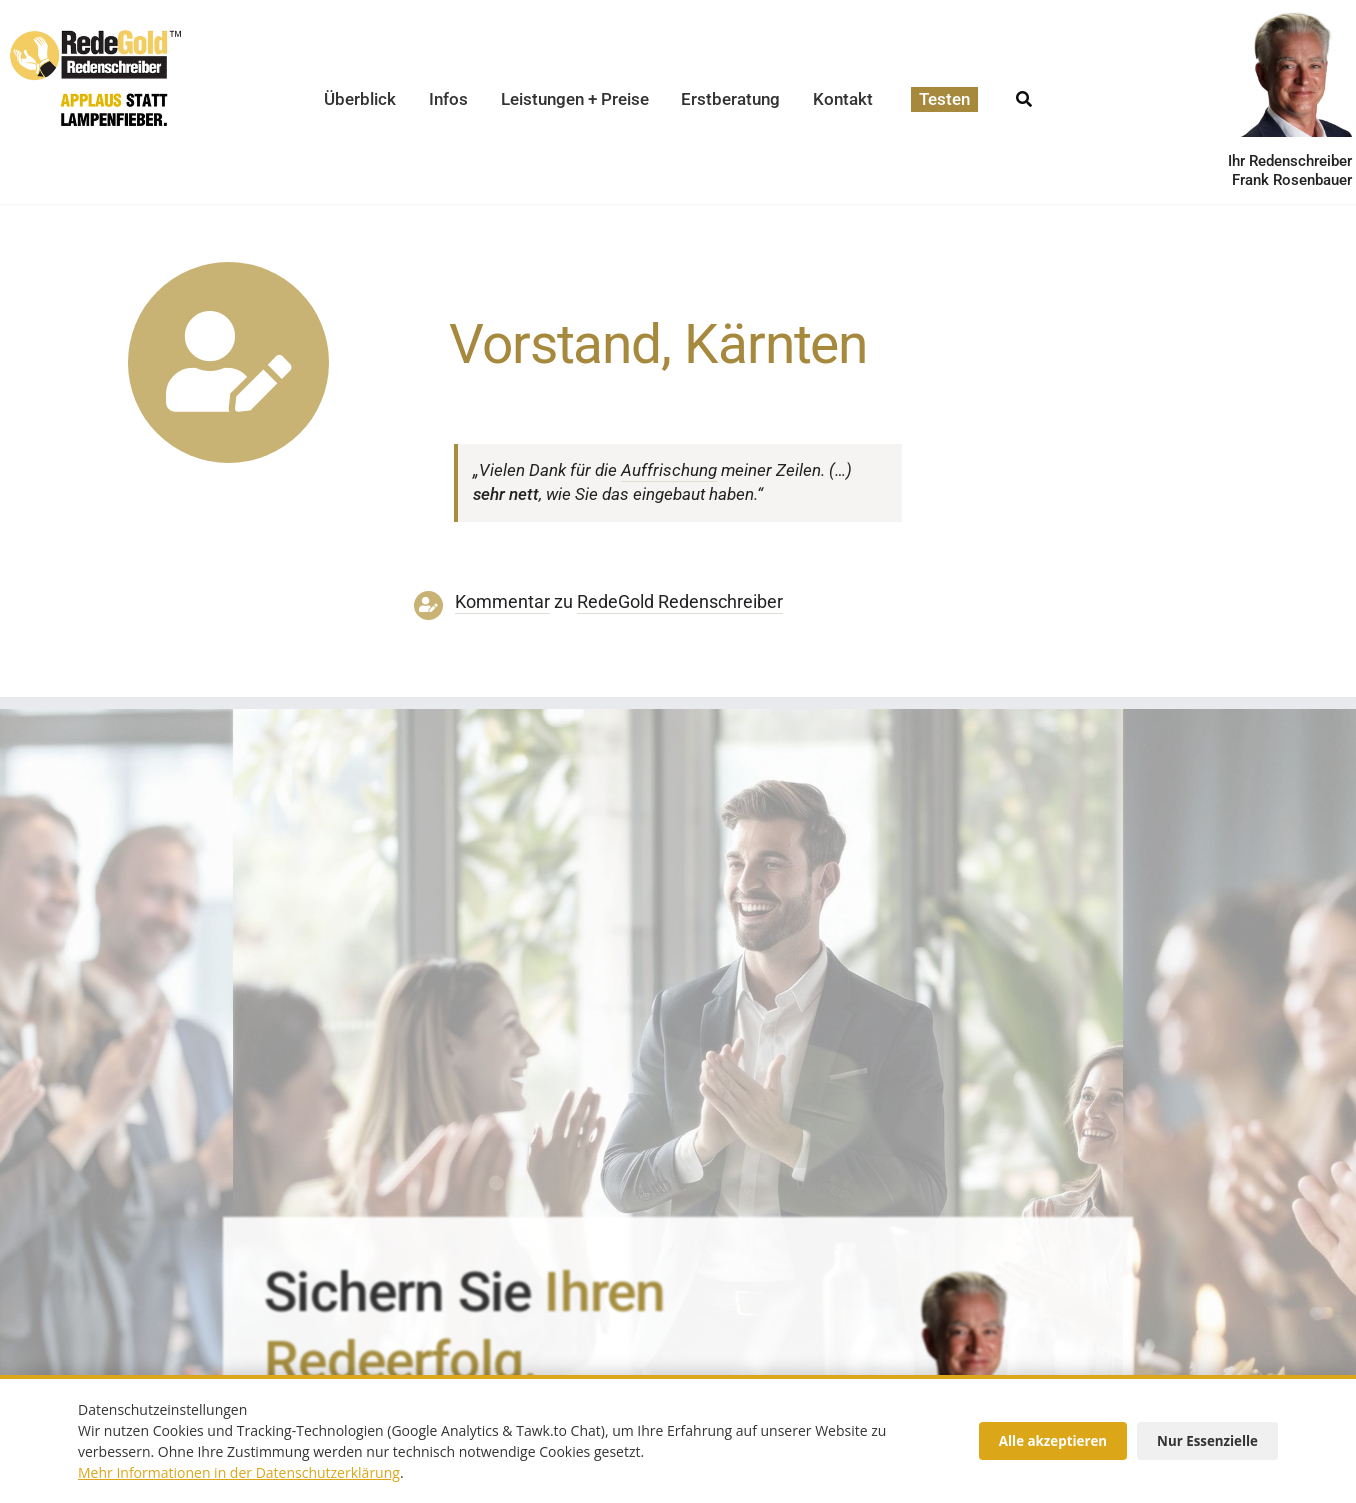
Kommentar (502, 602)
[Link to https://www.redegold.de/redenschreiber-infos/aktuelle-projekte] (228, 362)
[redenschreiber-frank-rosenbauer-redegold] (965, 1276)
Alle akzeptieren (1053, 1441)
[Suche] (1024, 93)
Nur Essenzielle (1207, 1441)
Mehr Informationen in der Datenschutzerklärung (239, 1472)
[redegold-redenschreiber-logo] (95, 38)
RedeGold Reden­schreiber (680, 602)
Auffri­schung (669, 470)
